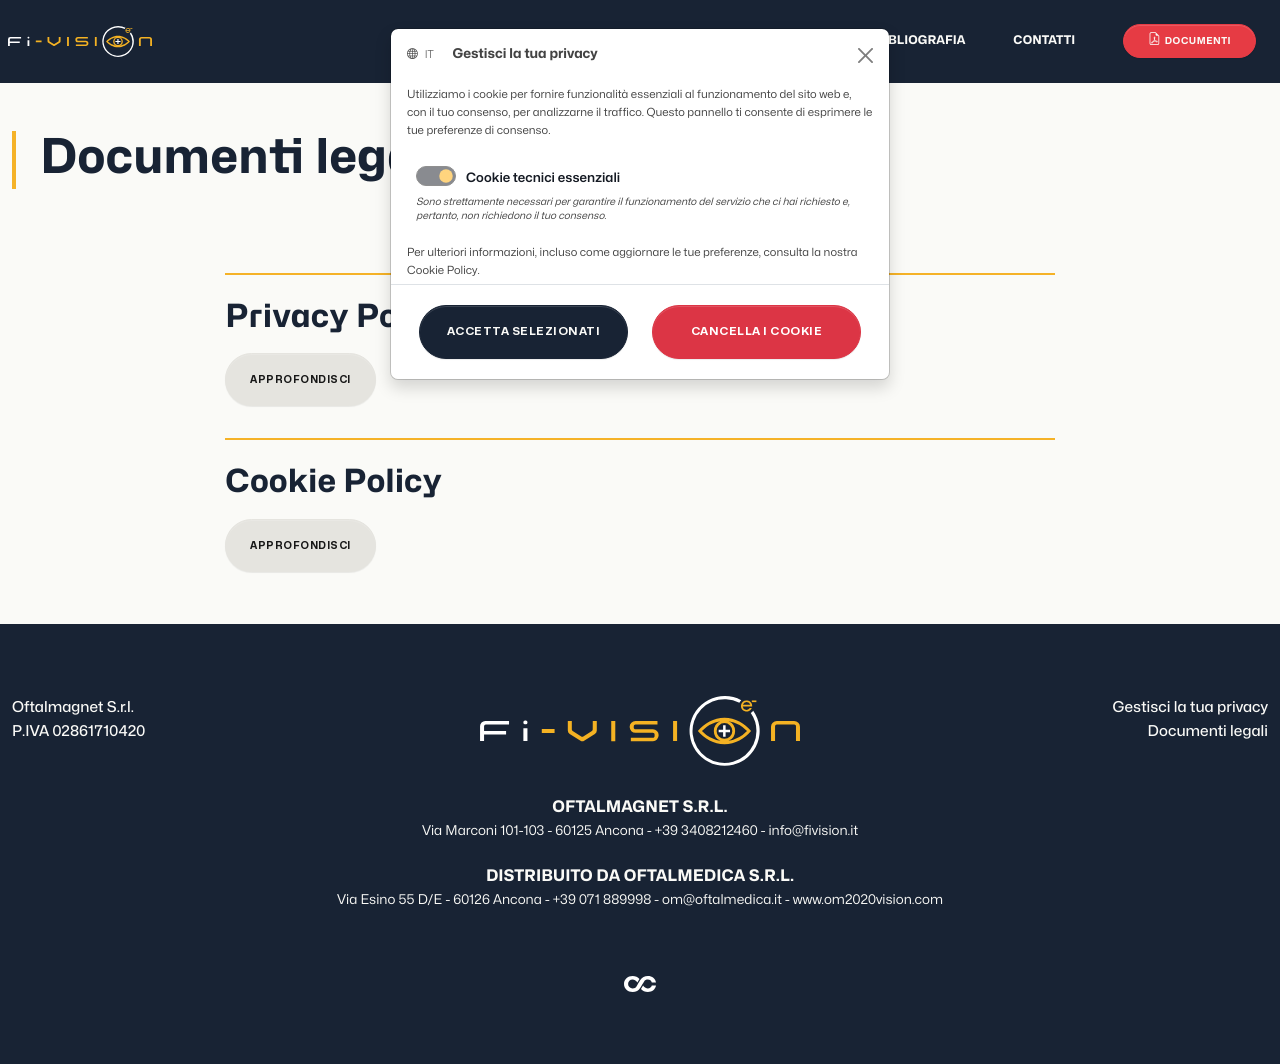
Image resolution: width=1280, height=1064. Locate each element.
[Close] (865, 55)
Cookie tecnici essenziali (543, 179)
